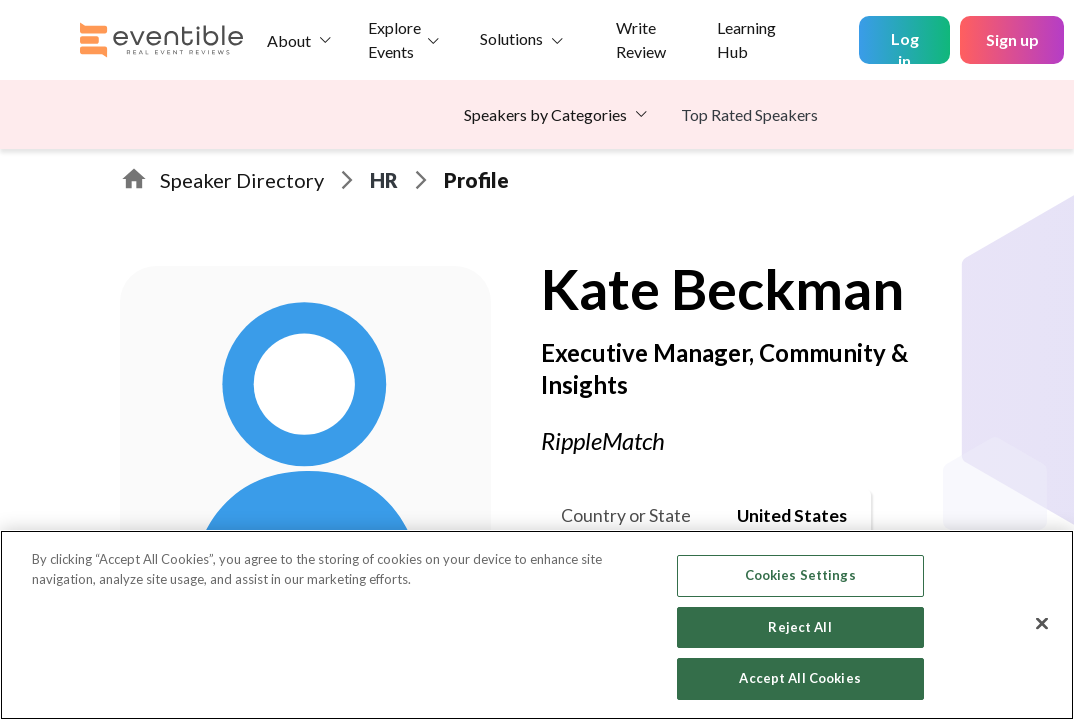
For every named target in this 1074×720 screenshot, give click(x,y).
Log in (905, 46)
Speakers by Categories (545, 114)
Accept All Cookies (799, 678)
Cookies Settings (800, 575)
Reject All (799, 627)
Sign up (1012, 39)
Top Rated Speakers (749, 114)
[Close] (1042, 624)
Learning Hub (746, 39)
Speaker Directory (242, 180)
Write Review (641, 39)
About (289, 40)
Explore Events (394, 39)
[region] (537, 625)
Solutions (511, 38)
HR (384, 180)
